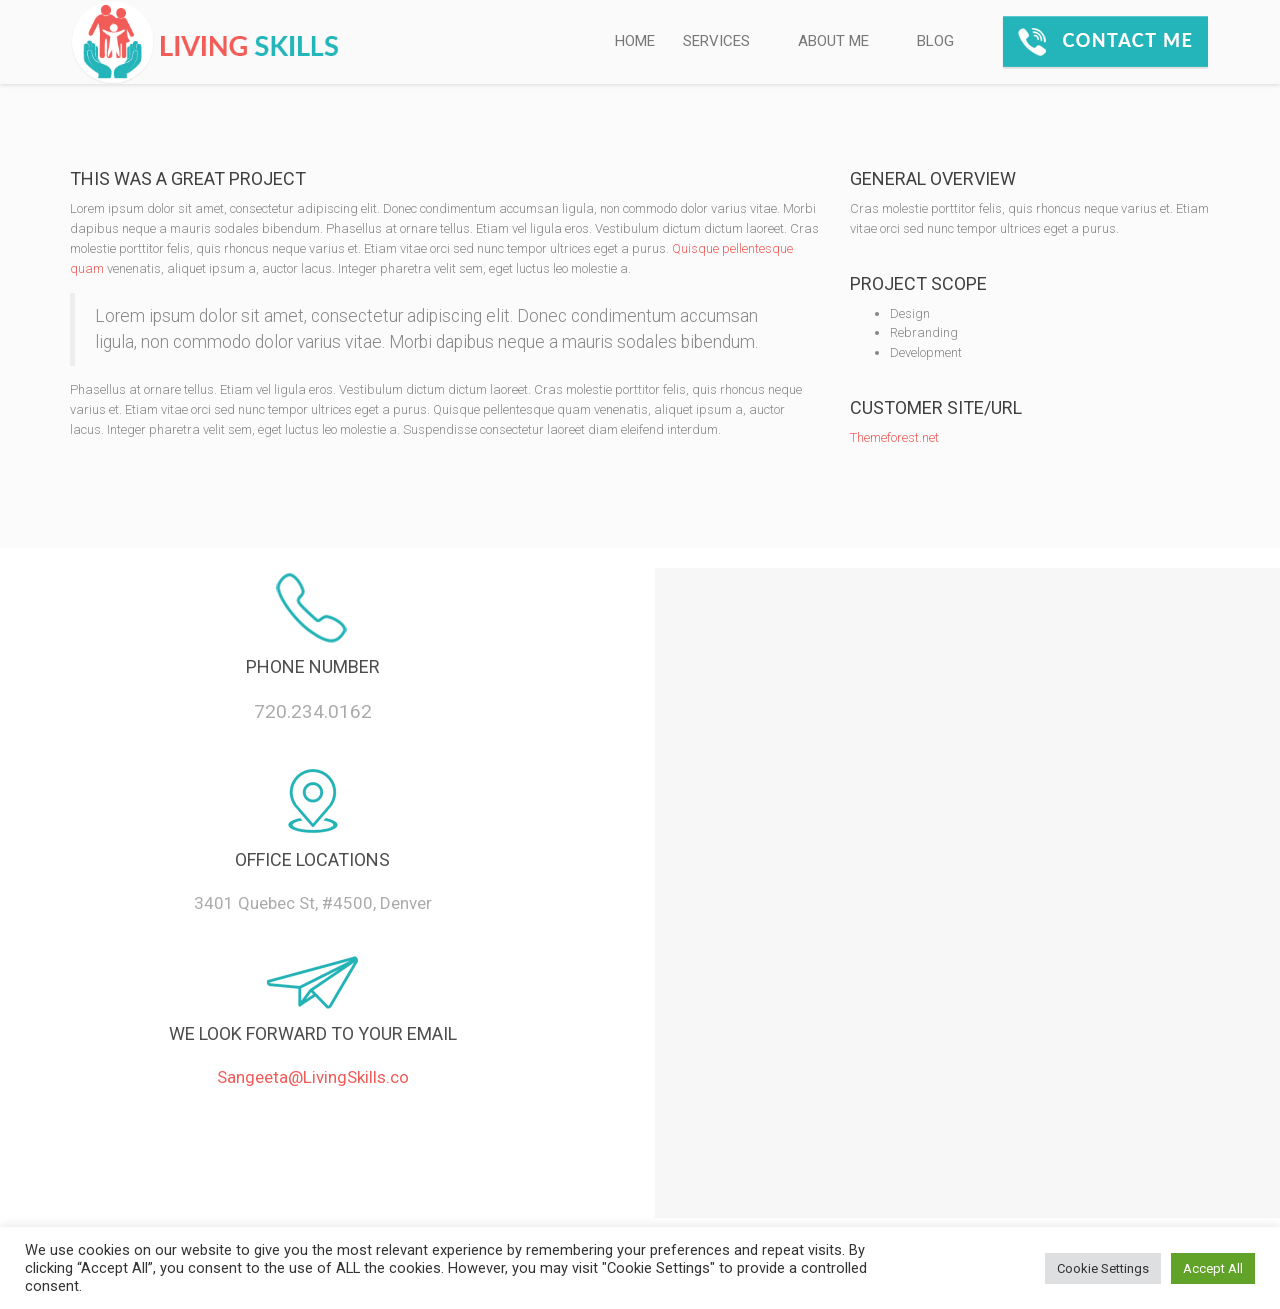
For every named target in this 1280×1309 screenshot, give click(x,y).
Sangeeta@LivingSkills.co (313, 1077)
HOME (635, 41)
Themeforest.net (894, 437)
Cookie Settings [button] (1103, 1268)
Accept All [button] (1213, 1268)
